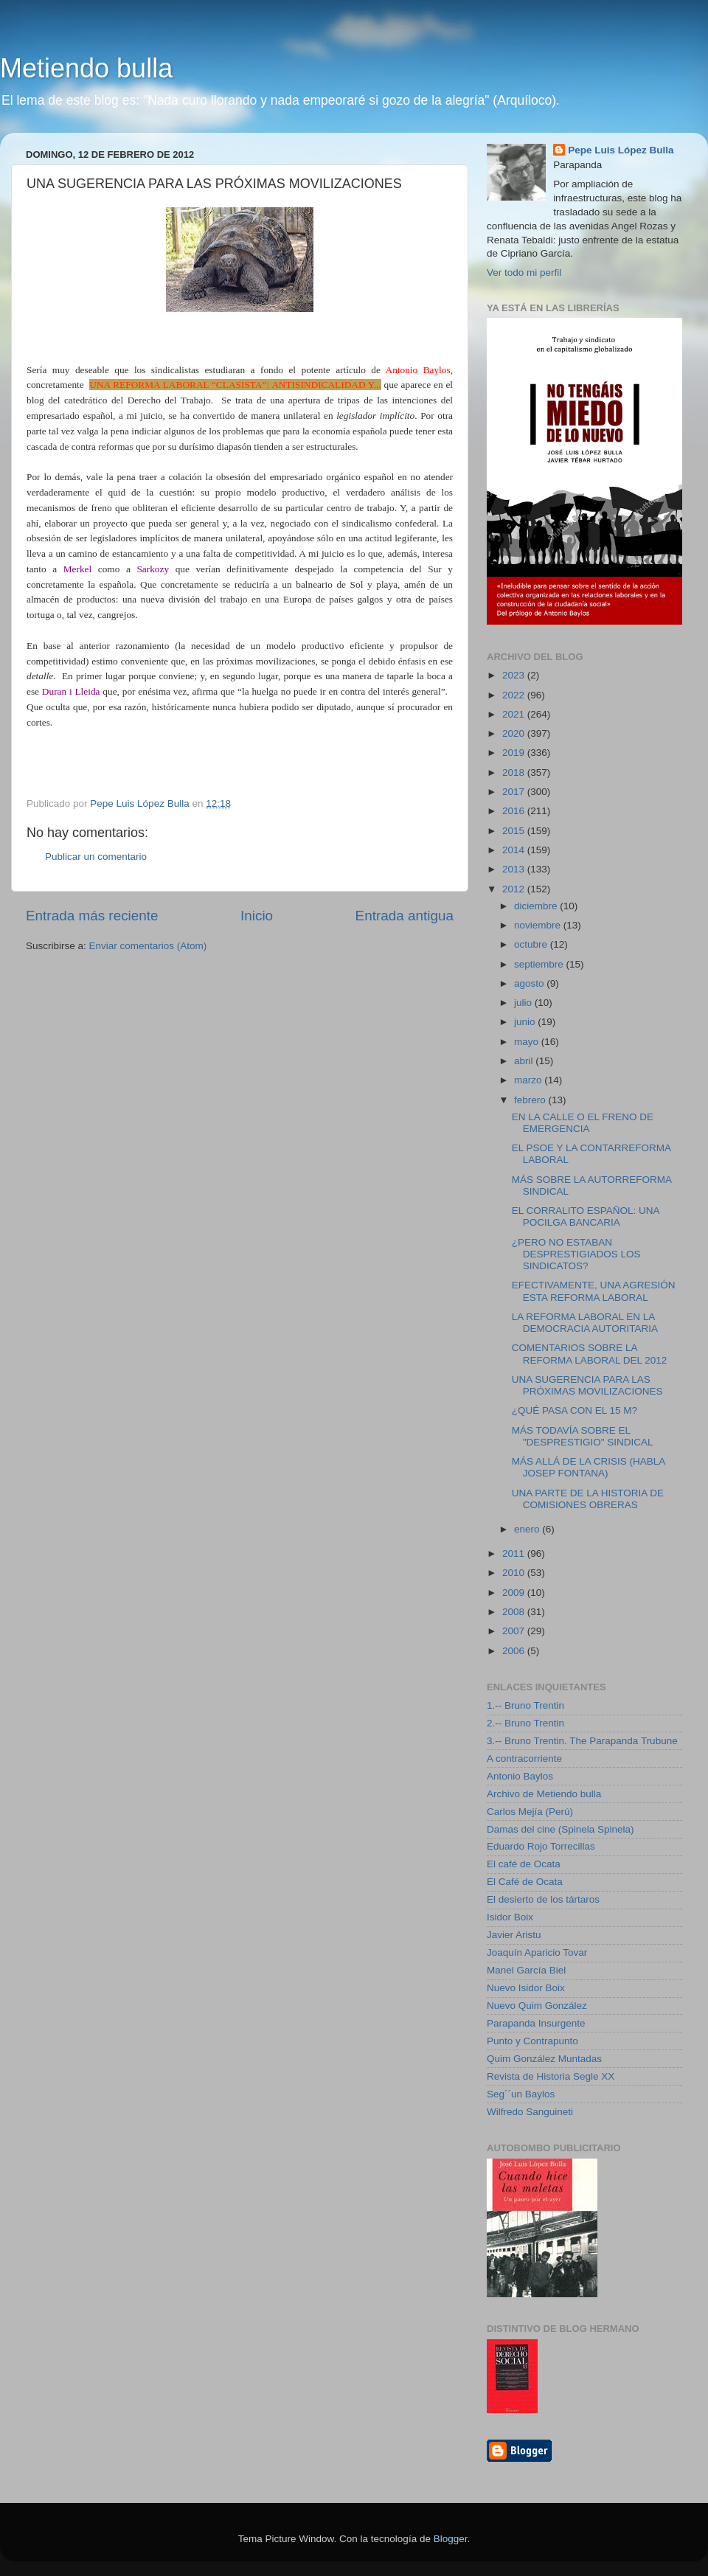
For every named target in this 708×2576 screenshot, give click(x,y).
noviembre (538, 925)
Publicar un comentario (96, 856)
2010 (514, 1572)
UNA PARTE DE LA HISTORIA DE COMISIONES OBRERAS (588, 1498)
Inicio (256, 915)
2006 (514, 1650)
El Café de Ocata (525, 1881)
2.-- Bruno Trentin (525, 1723)
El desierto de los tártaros (543, 1899)
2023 (514, 675)
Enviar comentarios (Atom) (148, 945)
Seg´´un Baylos (521, 2094)
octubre (532, 944)
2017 (514, 791)
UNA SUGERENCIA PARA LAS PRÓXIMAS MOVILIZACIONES (587, 1385)
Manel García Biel (526, 1970)
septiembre (540, 964)
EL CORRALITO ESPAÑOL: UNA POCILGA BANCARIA (585, 1216)
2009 (514, 1592)
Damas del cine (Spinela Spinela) (560, 1829)
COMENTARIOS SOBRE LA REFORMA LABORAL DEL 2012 (589, 1353)
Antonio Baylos (520, 1776)
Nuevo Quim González (537, 2005)
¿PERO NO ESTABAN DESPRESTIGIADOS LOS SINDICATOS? (576, 1254)
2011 (514, 1553)
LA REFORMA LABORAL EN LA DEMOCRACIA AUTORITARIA (585, 1322)
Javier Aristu (514, 1934)
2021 (514, 714)
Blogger (451, 2538)
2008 (514, 1611)
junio (526, 1021)
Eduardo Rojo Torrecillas (541, 1846)
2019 (514, 752)
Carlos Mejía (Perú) (530, 1811)
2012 (514, 889)
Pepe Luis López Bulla (620, 150)
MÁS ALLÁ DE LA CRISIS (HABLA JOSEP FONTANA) (588, 1467)
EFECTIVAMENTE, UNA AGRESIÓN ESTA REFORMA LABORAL (594, 1291)
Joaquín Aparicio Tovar (537, 1952)
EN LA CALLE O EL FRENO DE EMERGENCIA (582, 1122)
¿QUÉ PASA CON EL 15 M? (574, 1410)
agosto (530, 983)
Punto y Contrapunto (532, 2040)
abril (524, 1060)
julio (524, 1002)
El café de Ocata (523, 1863)
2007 (514, 1630)
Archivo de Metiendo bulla (544, 1793)
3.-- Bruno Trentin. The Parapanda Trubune (582, 1740)
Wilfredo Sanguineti (530, 2111)
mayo (527, 1041)
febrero (531, 1099)
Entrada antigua (404, 915)
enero (528, 1529)
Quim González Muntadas (544, 2058)
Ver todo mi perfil (524, 272)
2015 (514, 830)
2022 (514, 695)
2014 (514, 849)
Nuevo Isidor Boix (526, 1987)
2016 (514, 810)
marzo (529, 1080)
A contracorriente (524, 1758)
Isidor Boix (510, 1917)
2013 (514, 869)
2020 (514, 733)
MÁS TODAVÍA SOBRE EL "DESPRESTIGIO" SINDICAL (582, 1436)
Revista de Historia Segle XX (550, 2076)
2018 (514, 772)
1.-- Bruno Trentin (525, 1705)
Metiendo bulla (86, 68)
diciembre (537, 906)
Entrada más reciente (92, 915)
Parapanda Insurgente (536, 2023)
